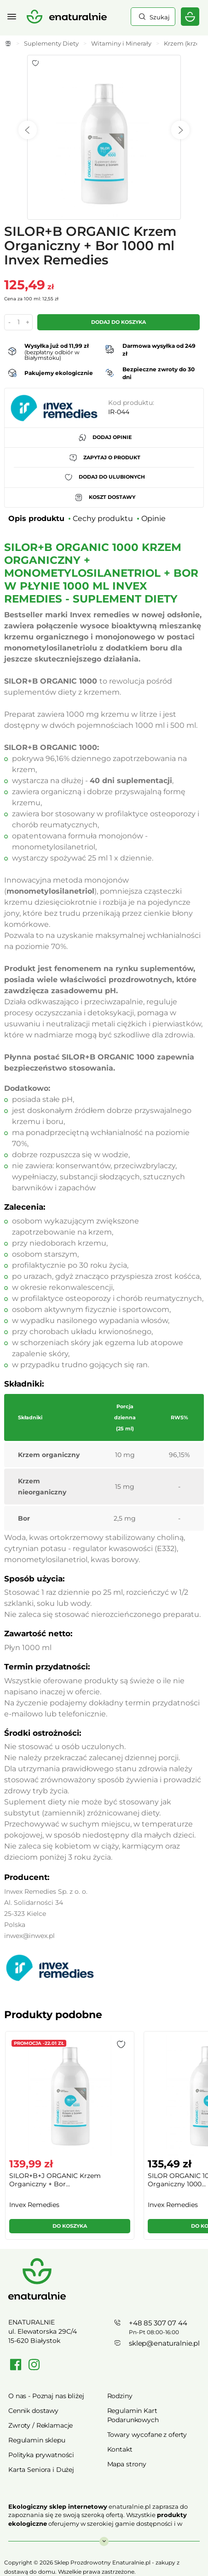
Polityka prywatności (41, 2455)
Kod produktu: (131, 402)
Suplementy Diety (51, 43)
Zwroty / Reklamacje (40, 2425)
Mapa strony (126, 2464)
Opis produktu (36, 518)
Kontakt (120, 2449)
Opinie (153, 518)
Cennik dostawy (33, 2410)
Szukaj (158, 17)
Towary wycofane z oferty (147, 2434)
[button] (121, 2044)
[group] (69, 2139)
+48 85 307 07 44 (158, 2322)
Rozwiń (104, 2537)
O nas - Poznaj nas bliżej (46, 2396)
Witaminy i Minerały (121, 43)
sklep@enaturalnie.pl (164, 2343)
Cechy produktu (103, 518)
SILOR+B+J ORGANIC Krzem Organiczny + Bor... (55, 2180)
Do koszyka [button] (69, 2226)
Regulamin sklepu (36, 2440)
